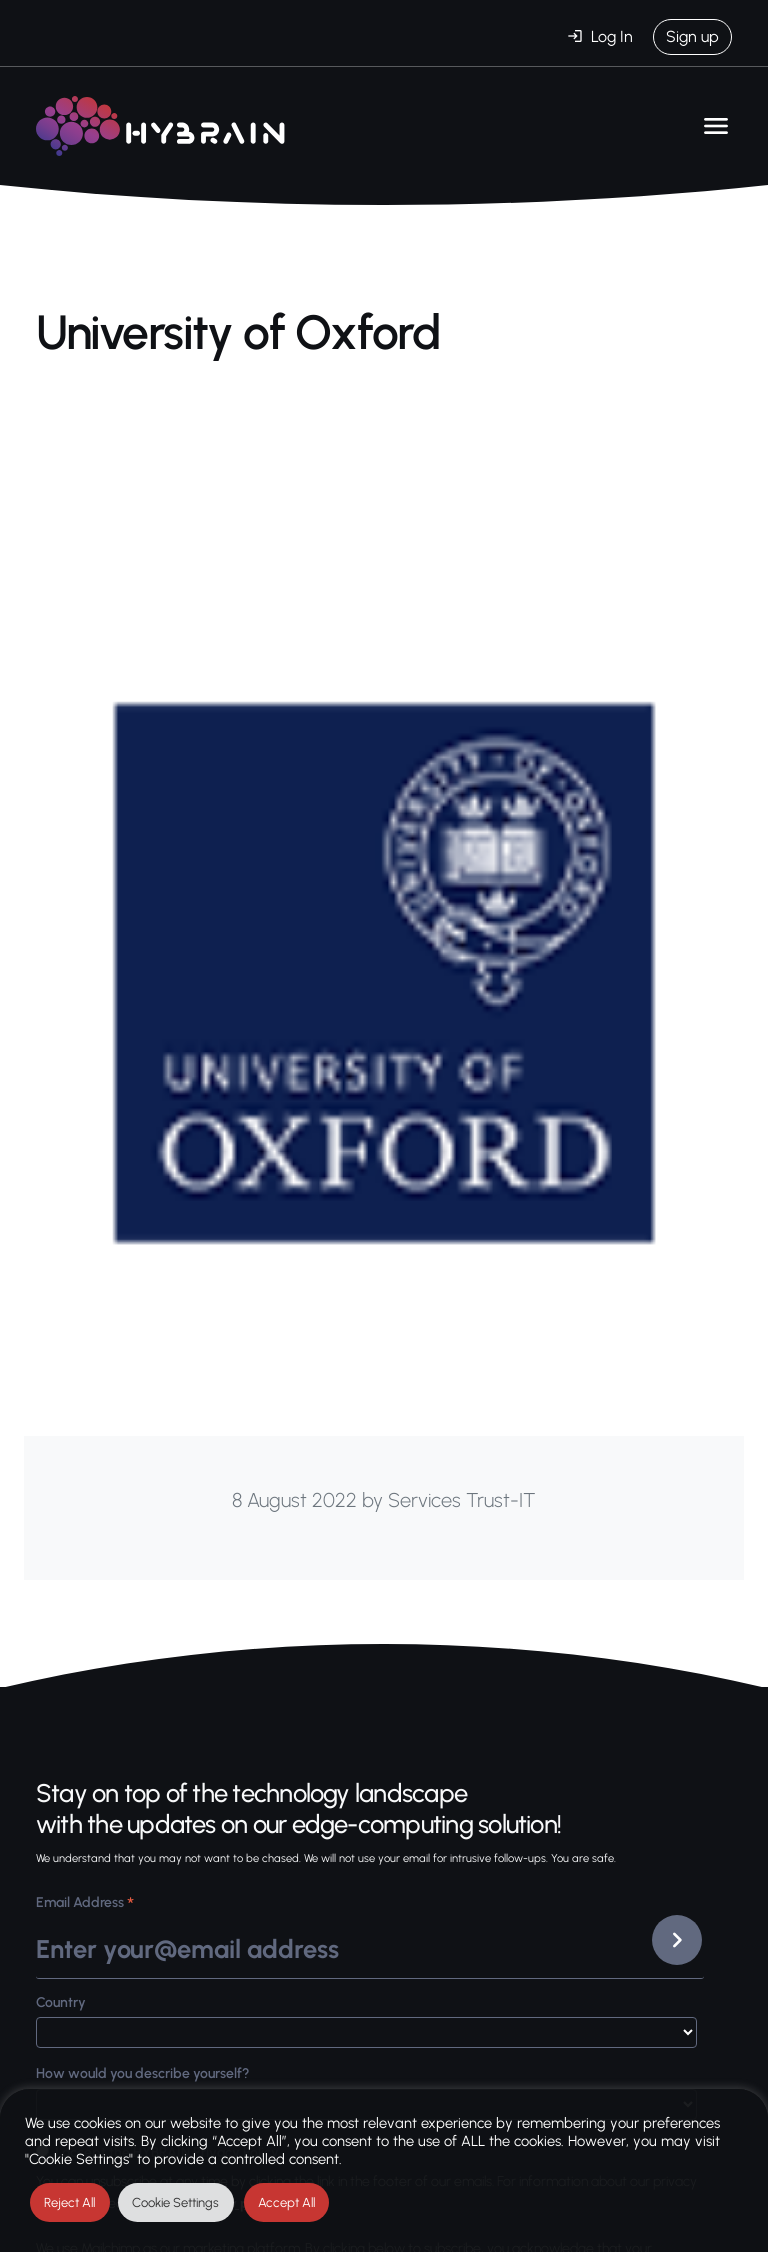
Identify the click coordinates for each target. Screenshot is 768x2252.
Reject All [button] (69, 2202)
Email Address (85, 1904)
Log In (612, 36)
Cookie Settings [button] (175, 2202)
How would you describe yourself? (143, 2073)
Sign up (692, 36)
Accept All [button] (286, 2202)
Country (61, 2002)
